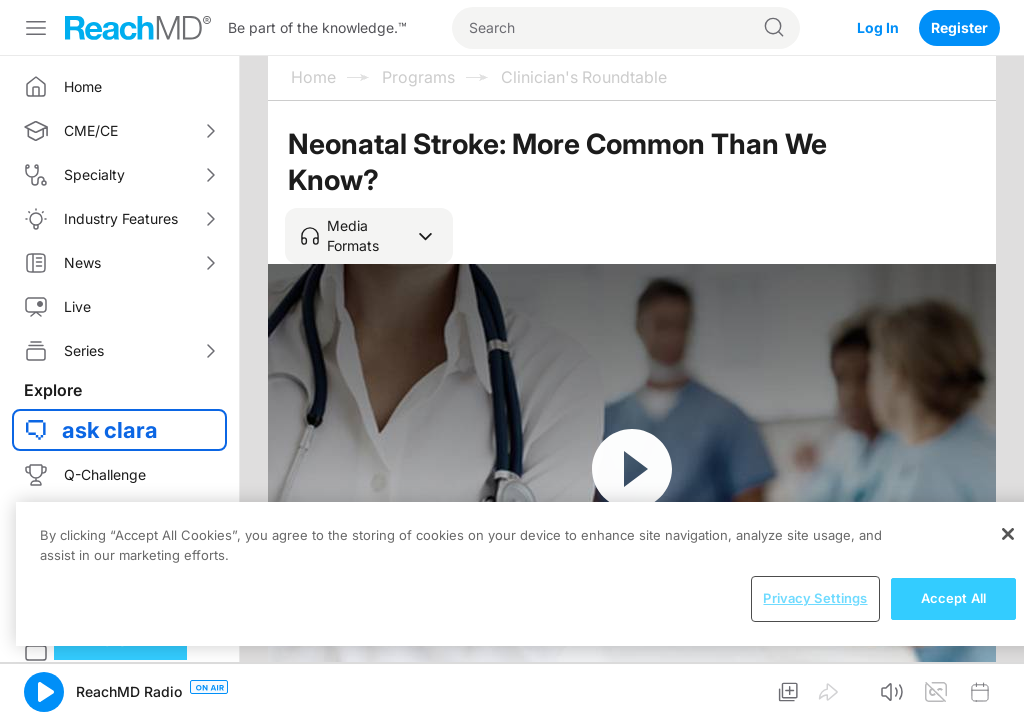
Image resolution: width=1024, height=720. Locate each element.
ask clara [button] (110, 430)
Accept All (953, 598)
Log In (878, 27)
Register (959, 27)
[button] (369, 236)
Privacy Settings (815, 598)
